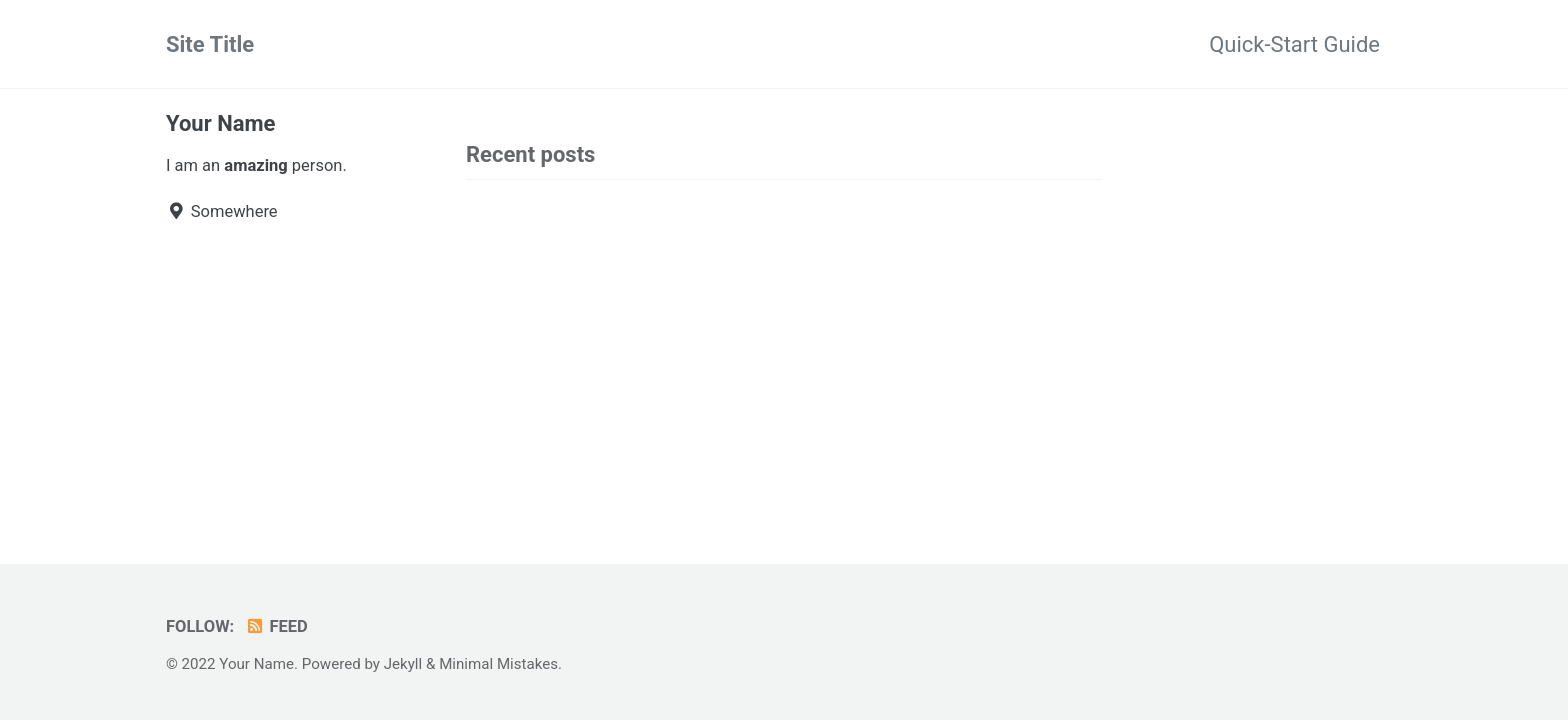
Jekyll (403, 664)
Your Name (220, 123)
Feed (276, 626)
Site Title (210, 44)
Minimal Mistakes (498, 664)
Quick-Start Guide (1294, 44)
